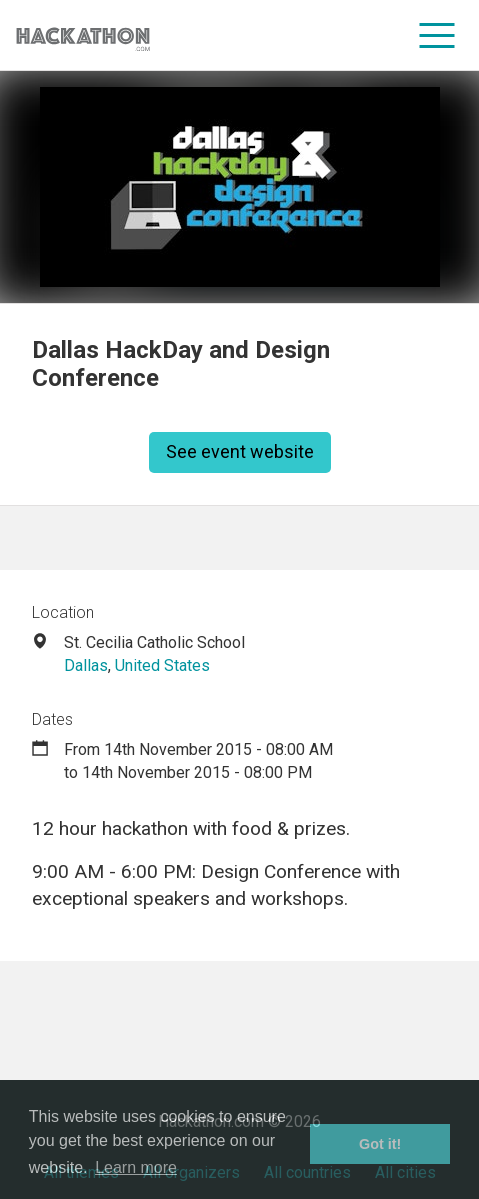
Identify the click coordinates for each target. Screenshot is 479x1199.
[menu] (437, 35)
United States (162, 665)
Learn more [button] (136, 1167)
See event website (240, 451)
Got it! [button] (380, 1144)
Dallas (86, 665)
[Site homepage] (83, 35)
